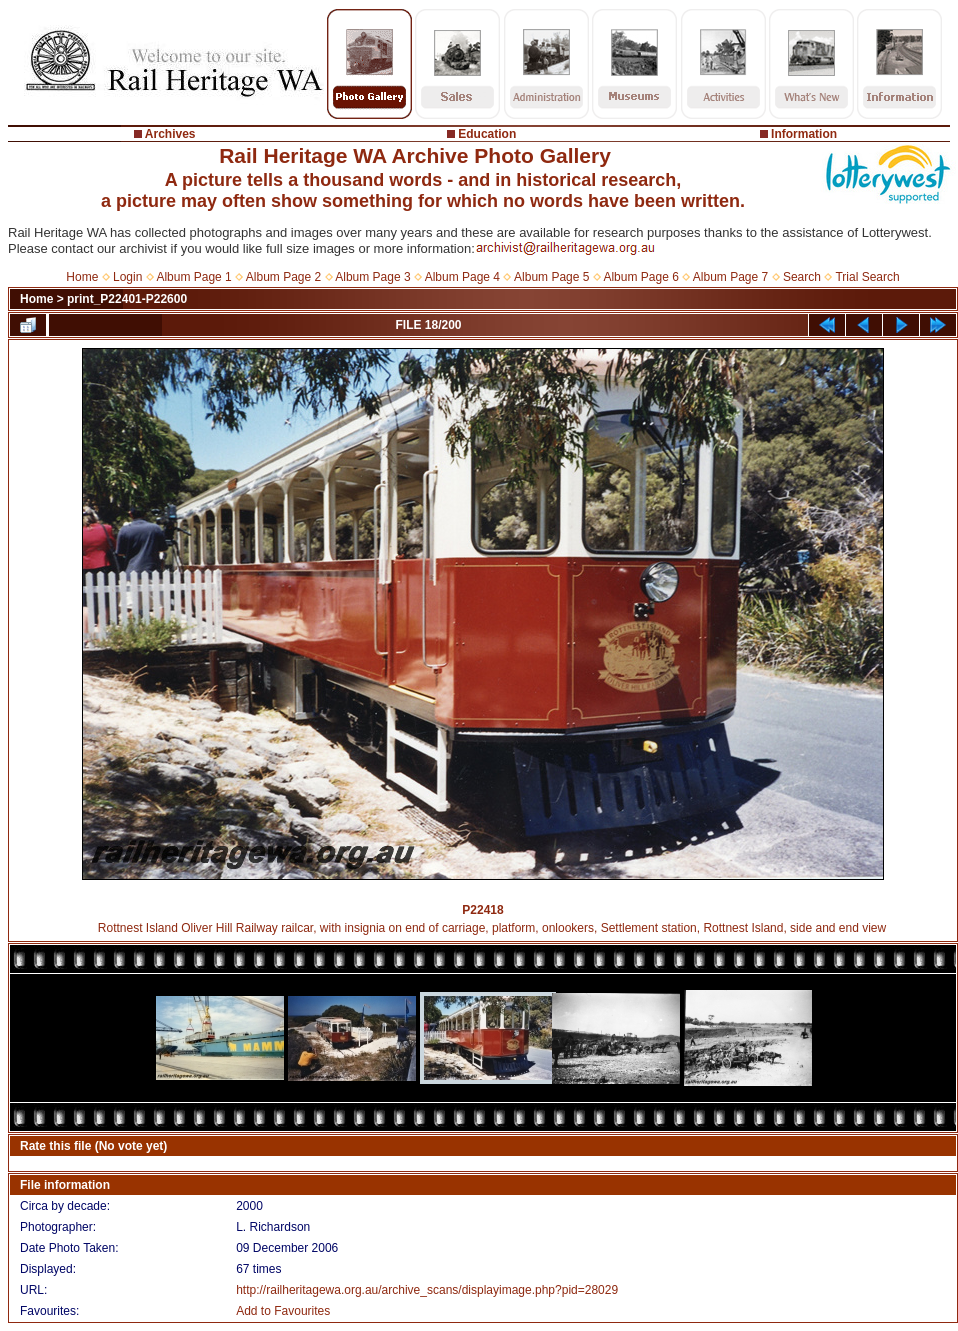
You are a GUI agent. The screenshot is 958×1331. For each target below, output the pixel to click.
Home (82, 277)
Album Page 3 (372, 277)
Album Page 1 (193, 277)
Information (804, 134)
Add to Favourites (283, 1311)
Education (487, 134)
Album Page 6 (640, 277)
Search (802, 277)
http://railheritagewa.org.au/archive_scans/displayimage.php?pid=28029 (427, 1290)
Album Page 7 (730, 277)
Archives (170, 134)
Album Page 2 (283, 277)
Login (127, 277)
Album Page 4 (462, 277)
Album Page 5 (551, 277)
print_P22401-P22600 (127, 299)
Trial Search (867, 277)
